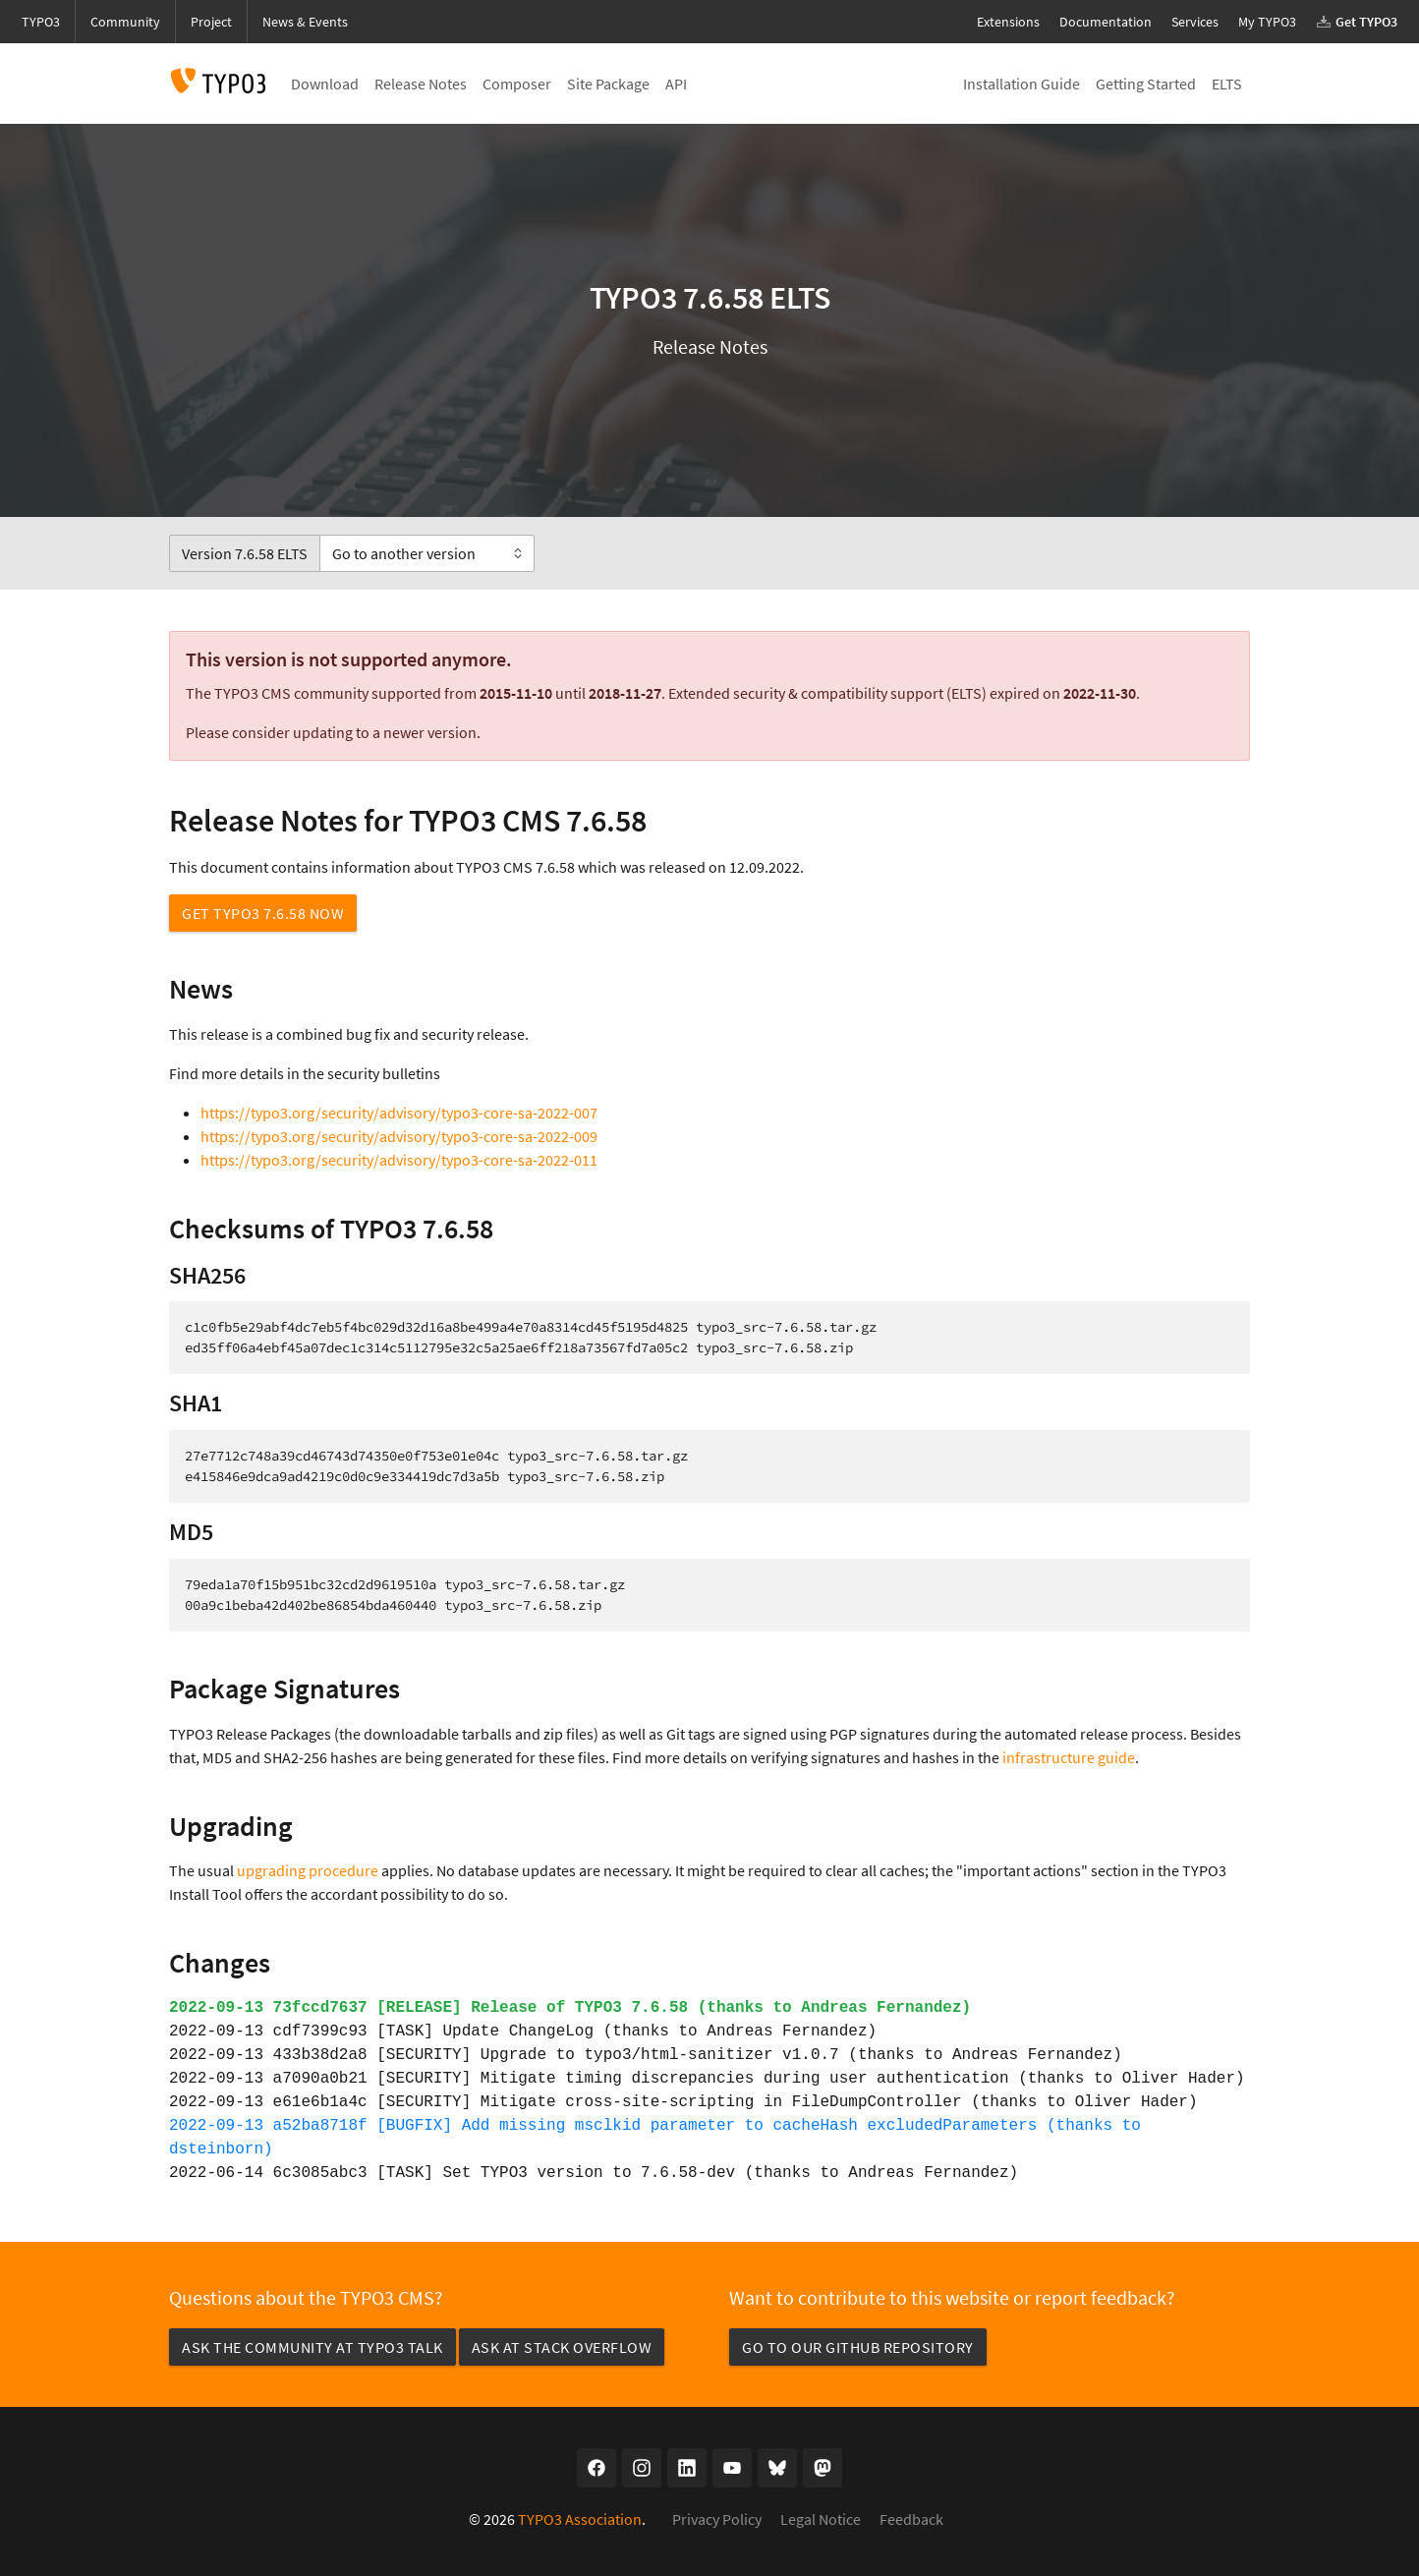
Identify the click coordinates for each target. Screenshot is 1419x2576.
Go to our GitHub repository (858, 2347)
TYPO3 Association (580, 2519)
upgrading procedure (307, 1870)
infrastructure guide (1068, 1757)
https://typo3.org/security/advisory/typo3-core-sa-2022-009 (398, 1136)
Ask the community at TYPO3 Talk (312, 2347)
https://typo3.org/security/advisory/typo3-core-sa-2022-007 (398, 1112)
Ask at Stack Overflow (562, 2347)
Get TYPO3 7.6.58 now (263, 913)
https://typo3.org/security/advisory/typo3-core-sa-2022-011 (398, 1160)
